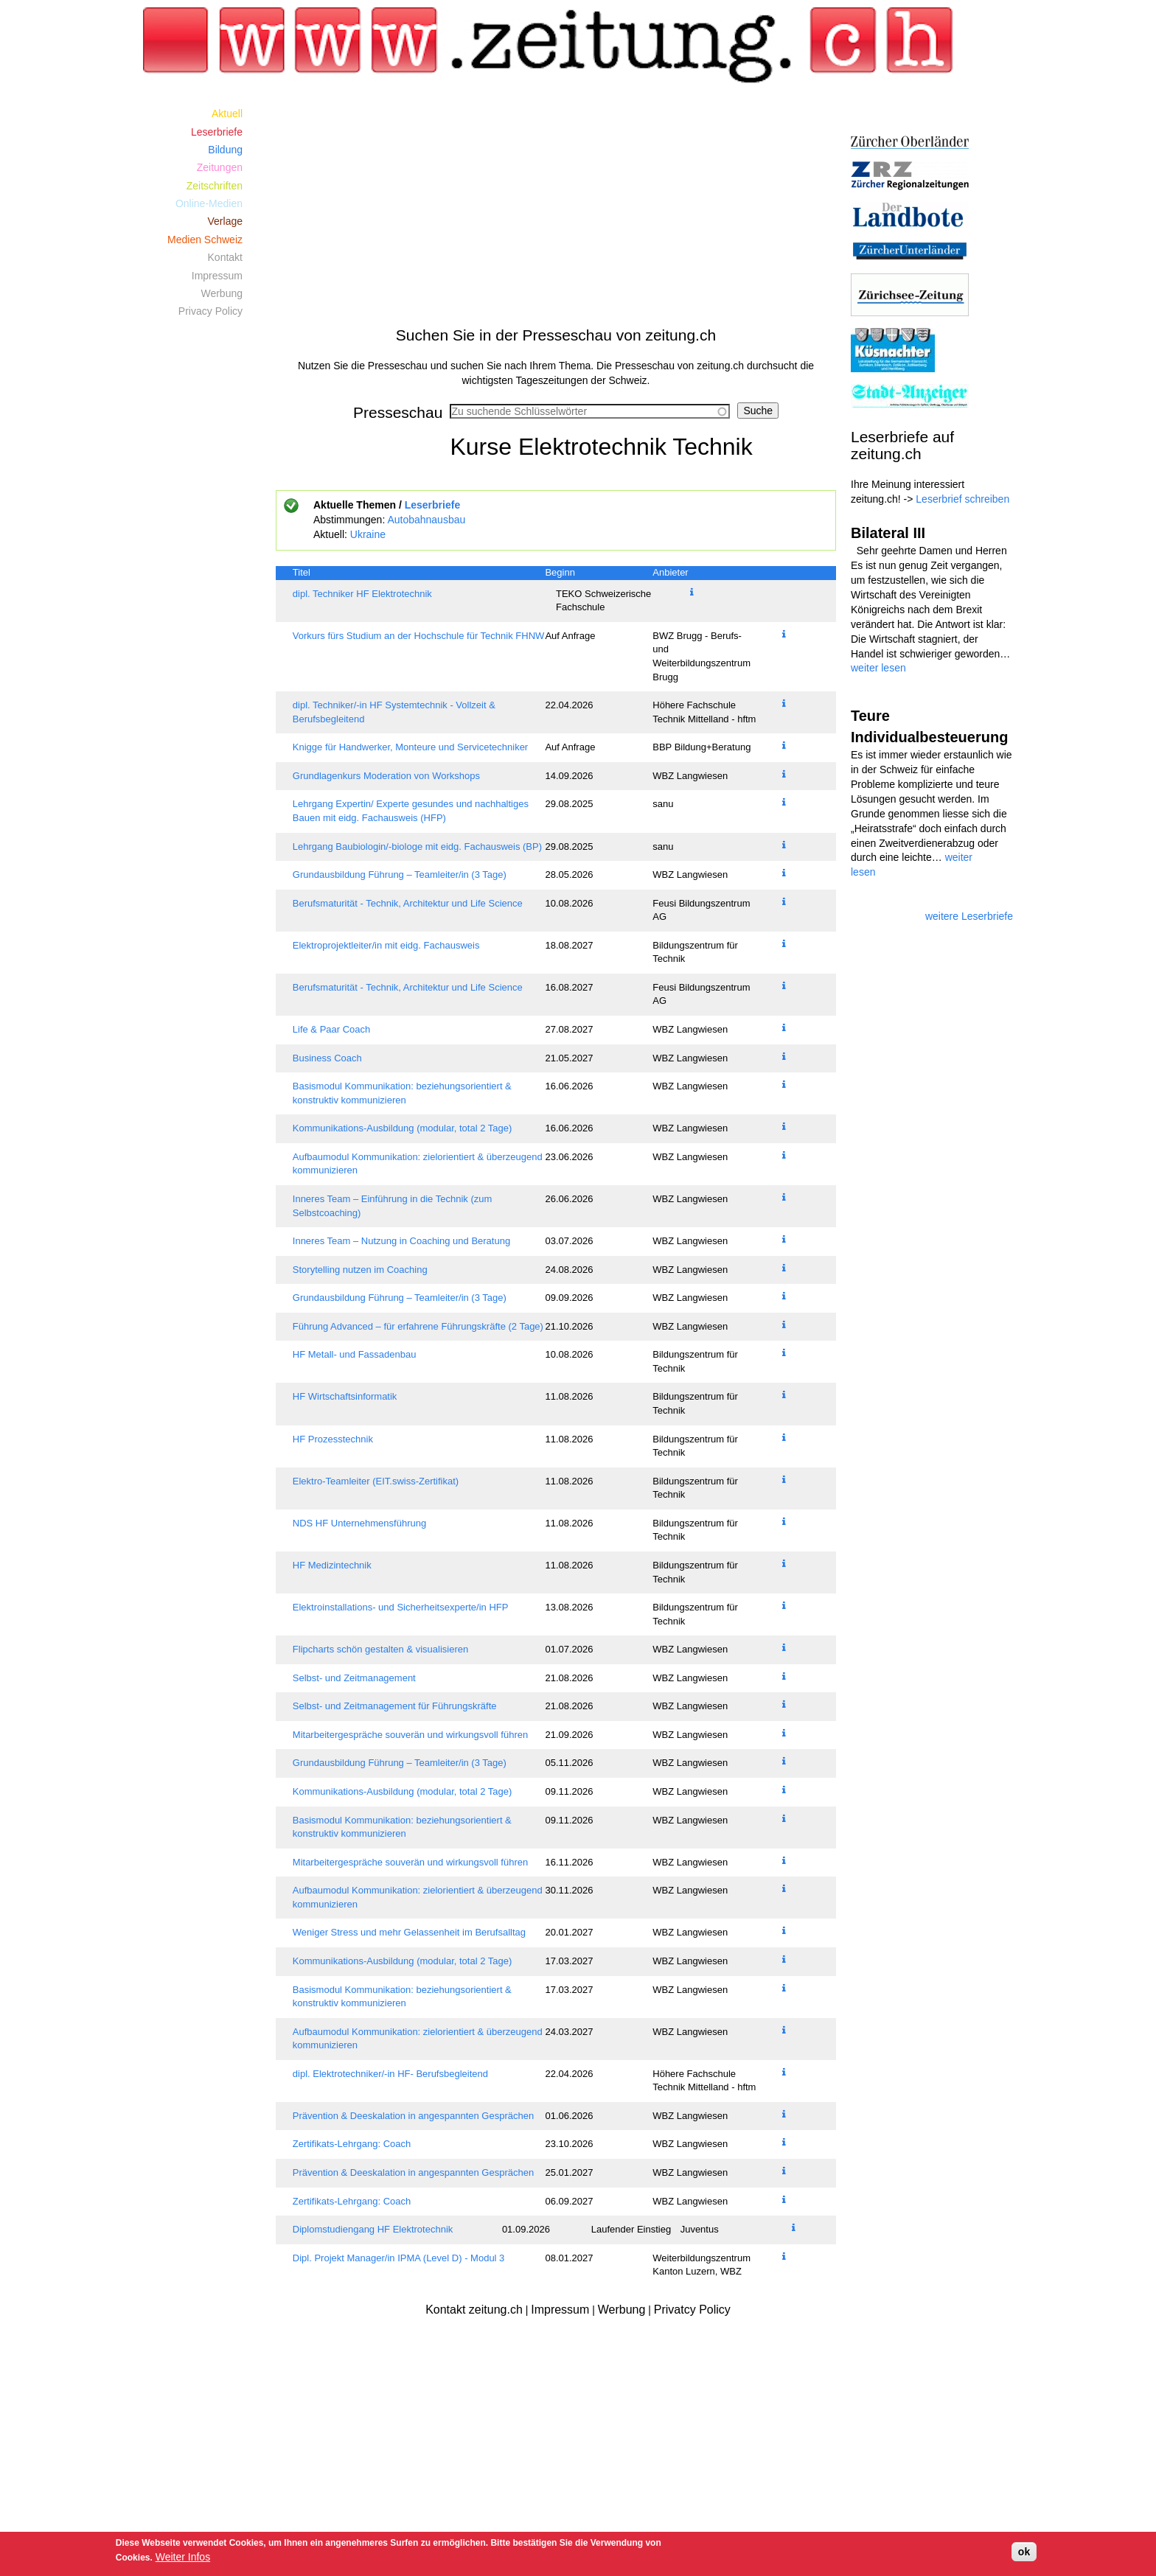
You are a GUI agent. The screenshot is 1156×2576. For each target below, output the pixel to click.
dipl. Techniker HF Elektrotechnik (362, 593)
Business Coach (327, 1058)
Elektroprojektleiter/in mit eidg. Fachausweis (386, 945)
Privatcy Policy (692, 2309)
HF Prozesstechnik (333, 1439)
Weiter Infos (183, 2557)
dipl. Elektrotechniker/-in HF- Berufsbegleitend (390, 2073)
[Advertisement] (556, 208)
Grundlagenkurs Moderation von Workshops (386, 775)
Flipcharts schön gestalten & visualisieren (380, 1649)
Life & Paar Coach (332, 1029)
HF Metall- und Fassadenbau (355, 1354)
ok (1024, 2552)
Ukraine (368, 534)
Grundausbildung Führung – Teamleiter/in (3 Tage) (399, 874)
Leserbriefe (432, 505)
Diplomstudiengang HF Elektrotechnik (373, 2229)
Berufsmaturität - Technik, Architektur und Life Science (408, 903)
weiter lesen (878, 668)
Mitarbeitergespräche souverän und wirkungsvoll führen (410, 1734)
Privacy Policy (210, 311)
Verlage (225, 221)
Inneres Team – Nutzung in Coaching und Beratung (401, 1240)
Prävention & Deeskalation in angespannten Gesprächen (413, 2115)
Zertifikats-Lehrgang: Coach (352, 2143)
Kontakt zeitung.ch (474, 2309)
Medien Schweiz (205, 239)
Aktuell (227, 113)
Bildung (225, 150)
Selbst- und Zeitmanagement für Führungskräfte (395, 1705)
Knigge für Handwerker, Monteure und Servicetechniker (410, 747)
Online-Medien (209, 203)
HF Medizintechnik (332, 1565)
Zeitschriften (215, 186)
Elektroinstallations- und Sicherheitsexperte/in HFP (401, 1607)
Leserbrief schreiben (962, 499)
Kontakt (225, 257)
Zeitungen (220, 167)
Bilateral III (888, 533)
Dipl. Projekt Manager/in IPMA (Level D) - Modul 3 (399, 2257)
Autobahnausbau (426, 520)
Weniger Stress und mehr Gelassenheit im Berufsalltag (409, 1932)
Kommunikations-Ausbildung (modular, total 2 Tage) (402, 1128)
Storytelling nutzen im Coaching (360, 1269)
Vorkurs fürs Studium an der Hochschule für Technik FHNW (419, 635)
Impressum (217, 276)
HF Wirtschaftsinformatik (345, 1396)
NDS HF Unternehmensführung (359, 1523)
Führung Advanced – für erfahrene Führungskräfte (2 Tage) (418, 1326)
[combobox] (590, 411)
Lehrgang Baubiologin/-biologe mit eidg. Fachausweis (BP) (417, 846)
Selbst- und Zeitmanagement (354, 1677)
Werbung (222, 293)
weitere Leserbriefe (969, 916)
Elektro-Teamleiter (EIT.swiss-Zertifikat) (376, 1481)
